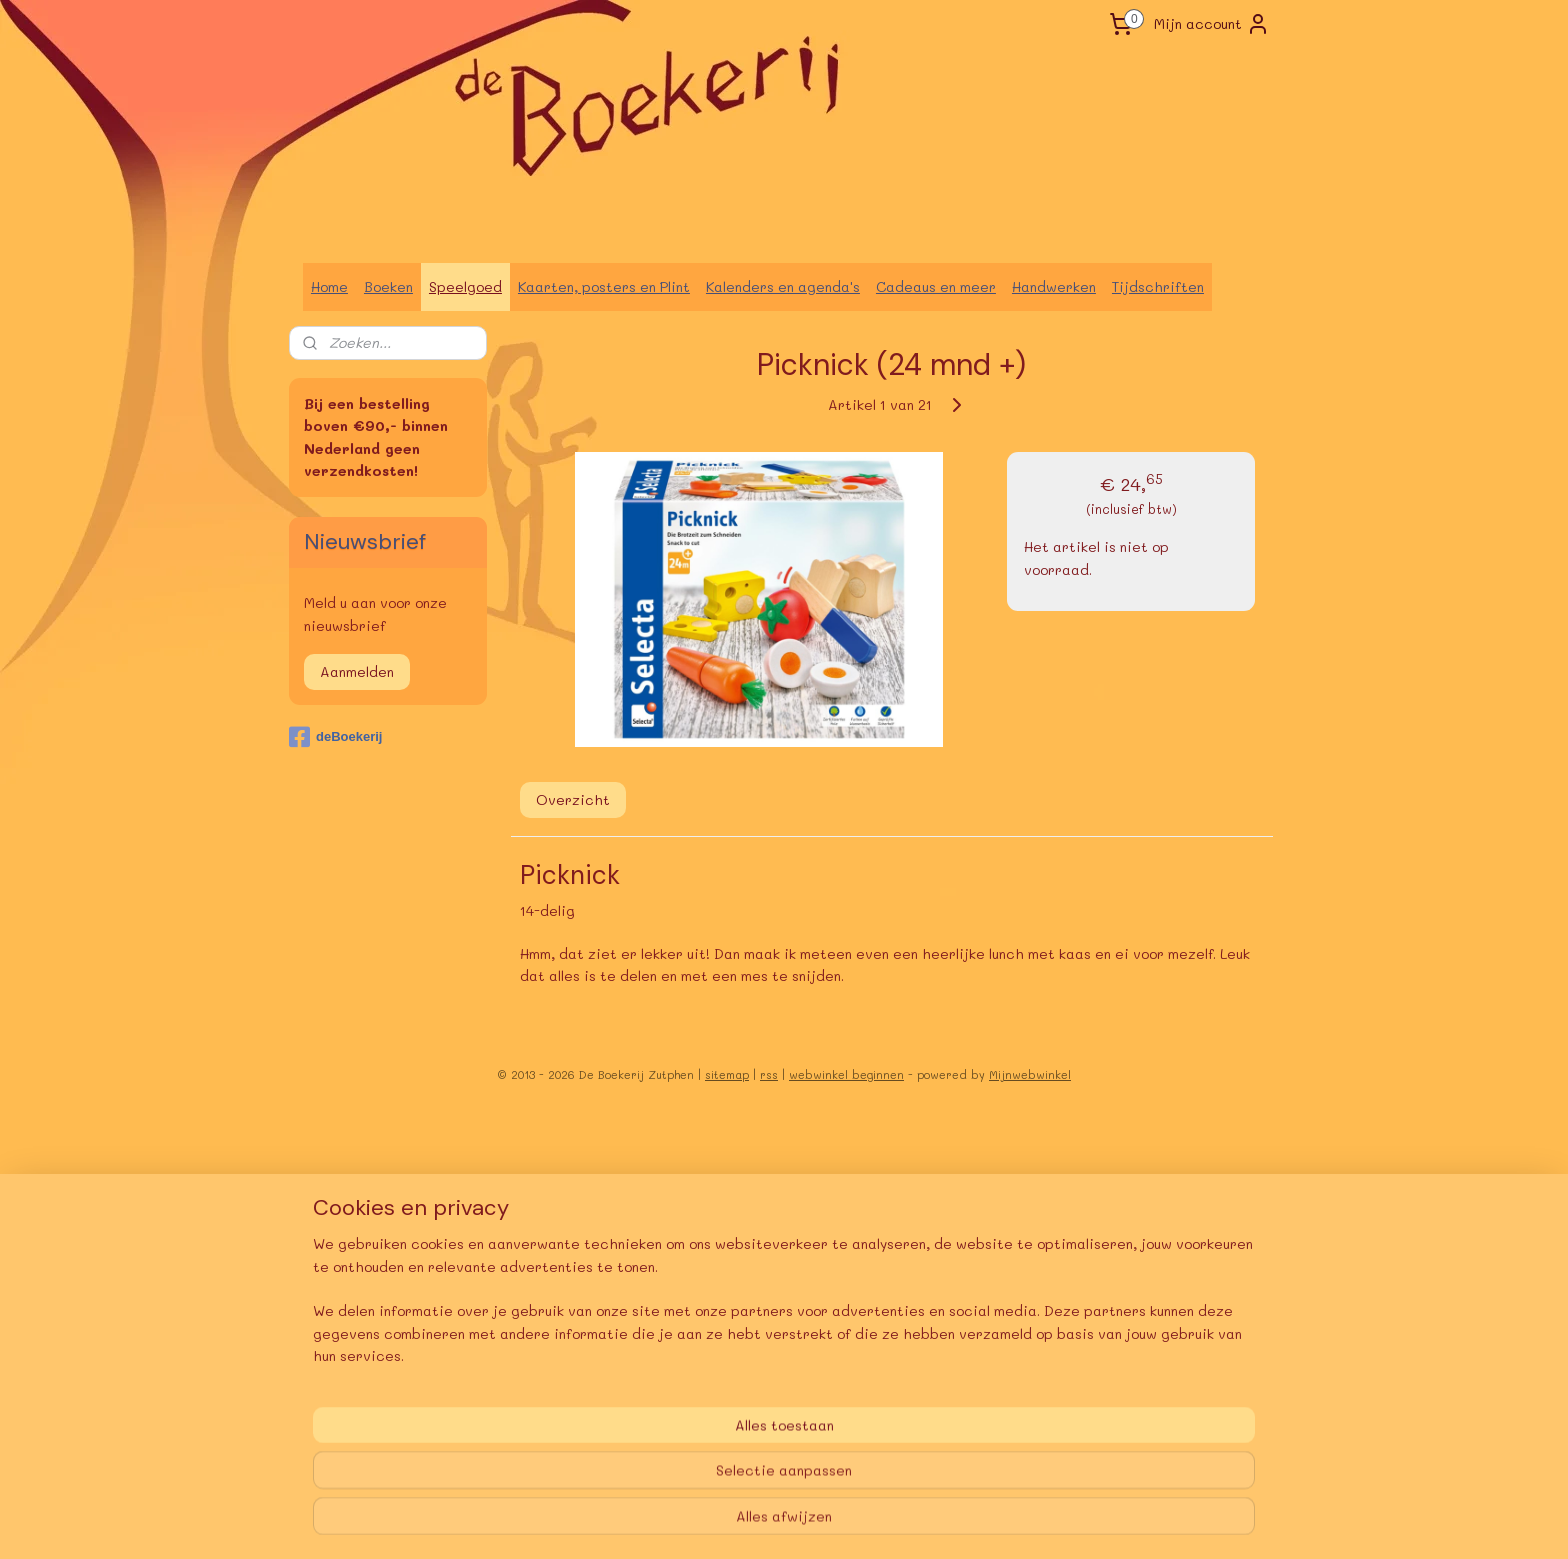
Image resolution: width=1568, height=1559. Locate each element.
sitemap (727, 1074)
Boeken (388, 286)
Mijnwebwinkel (1030, 1074)
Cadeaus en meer (936, 286)
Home (329, 286)
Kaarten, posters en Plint (604, 286)
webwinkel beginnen (846, 1074)
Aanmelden (357, 671)
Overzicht (573, 799)
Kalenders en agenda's (783, 286)
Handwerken (1054, 286)
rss (769, 1074)
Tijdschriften (1158, 286)
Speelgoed (465, 286)
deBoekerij (335, 737)
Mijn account (1212, 24)
